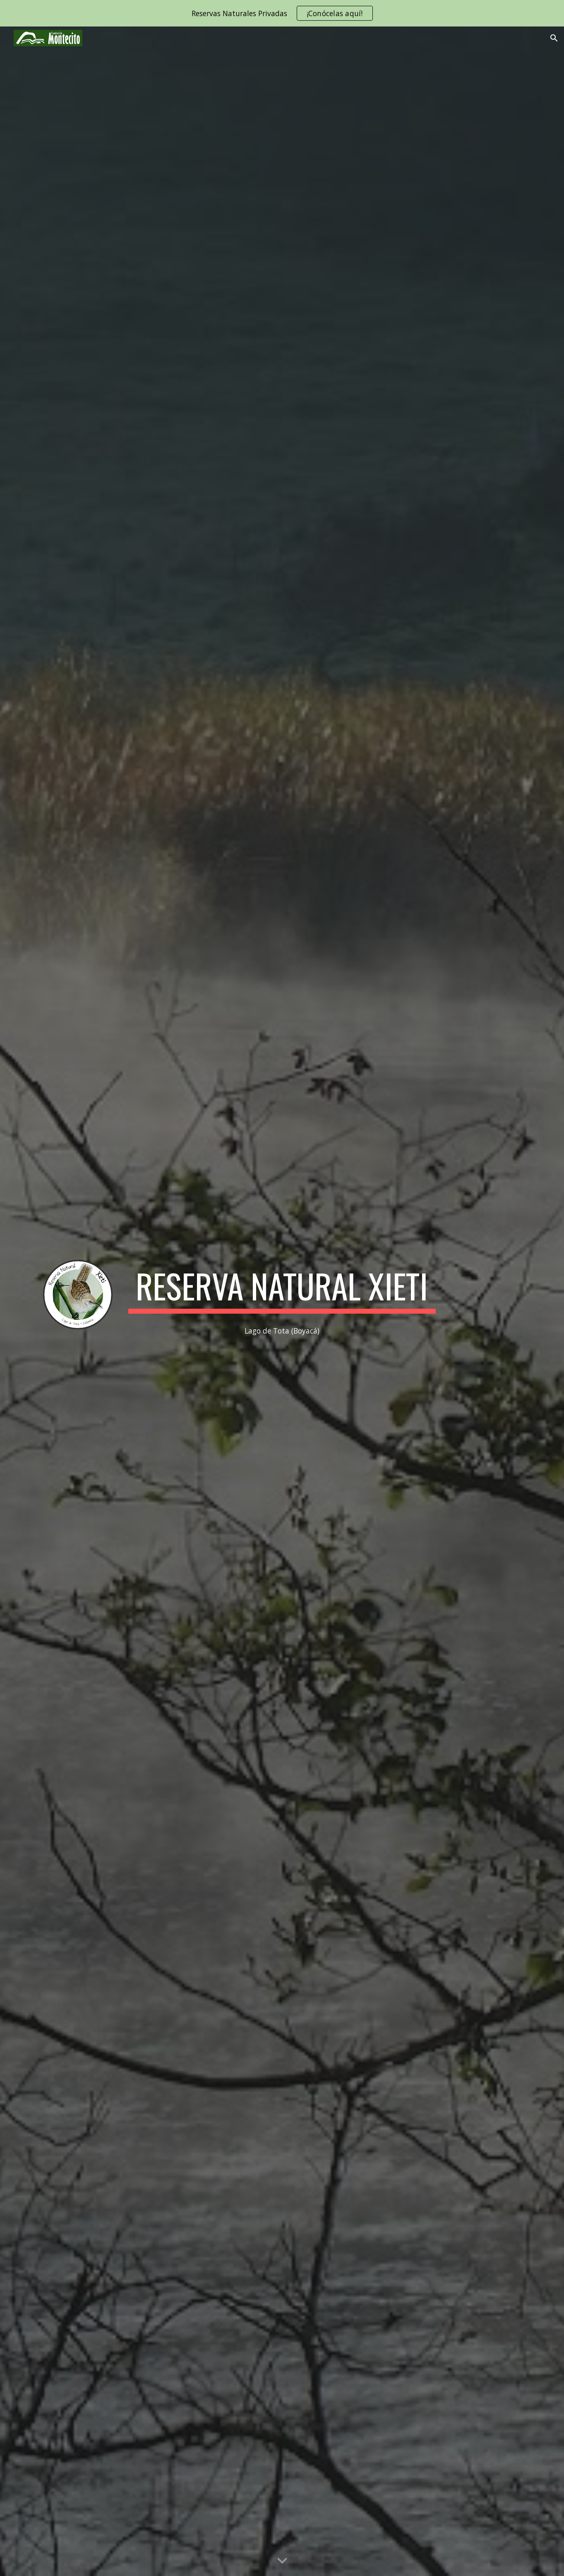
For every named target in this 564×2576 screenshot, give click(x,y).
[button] (554, 38)
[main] (282, 1289)
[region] (282, 13)
